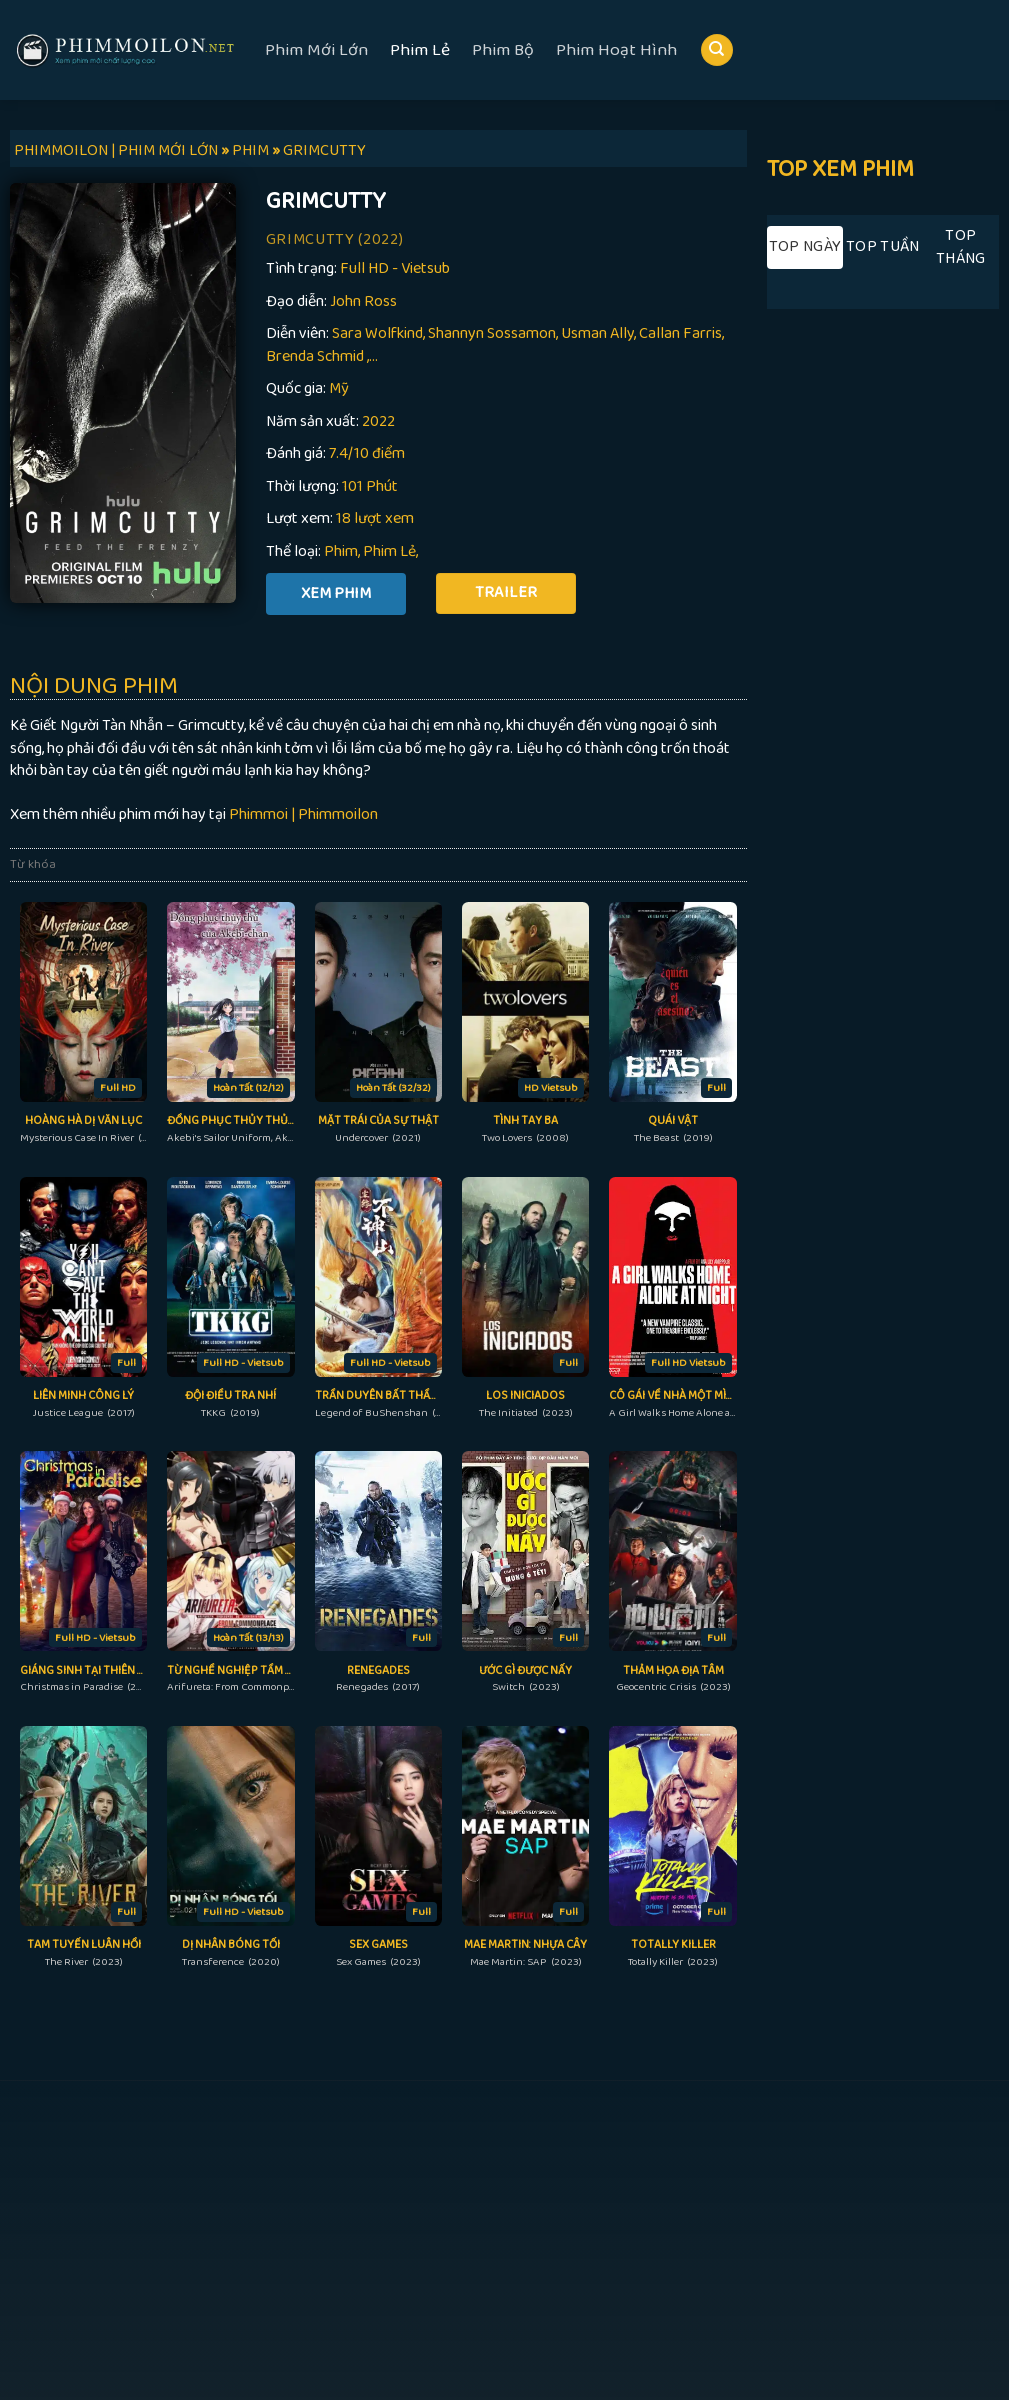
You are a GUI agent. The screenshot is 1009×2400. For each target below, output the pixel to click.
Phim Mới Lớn (316, 50)
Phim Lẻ (420, 50)
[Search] (717, 50)
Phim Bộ (503, 50)
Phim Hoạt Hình (616, 50)
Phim (341, 551)
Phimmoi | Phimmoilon (303, 814)
